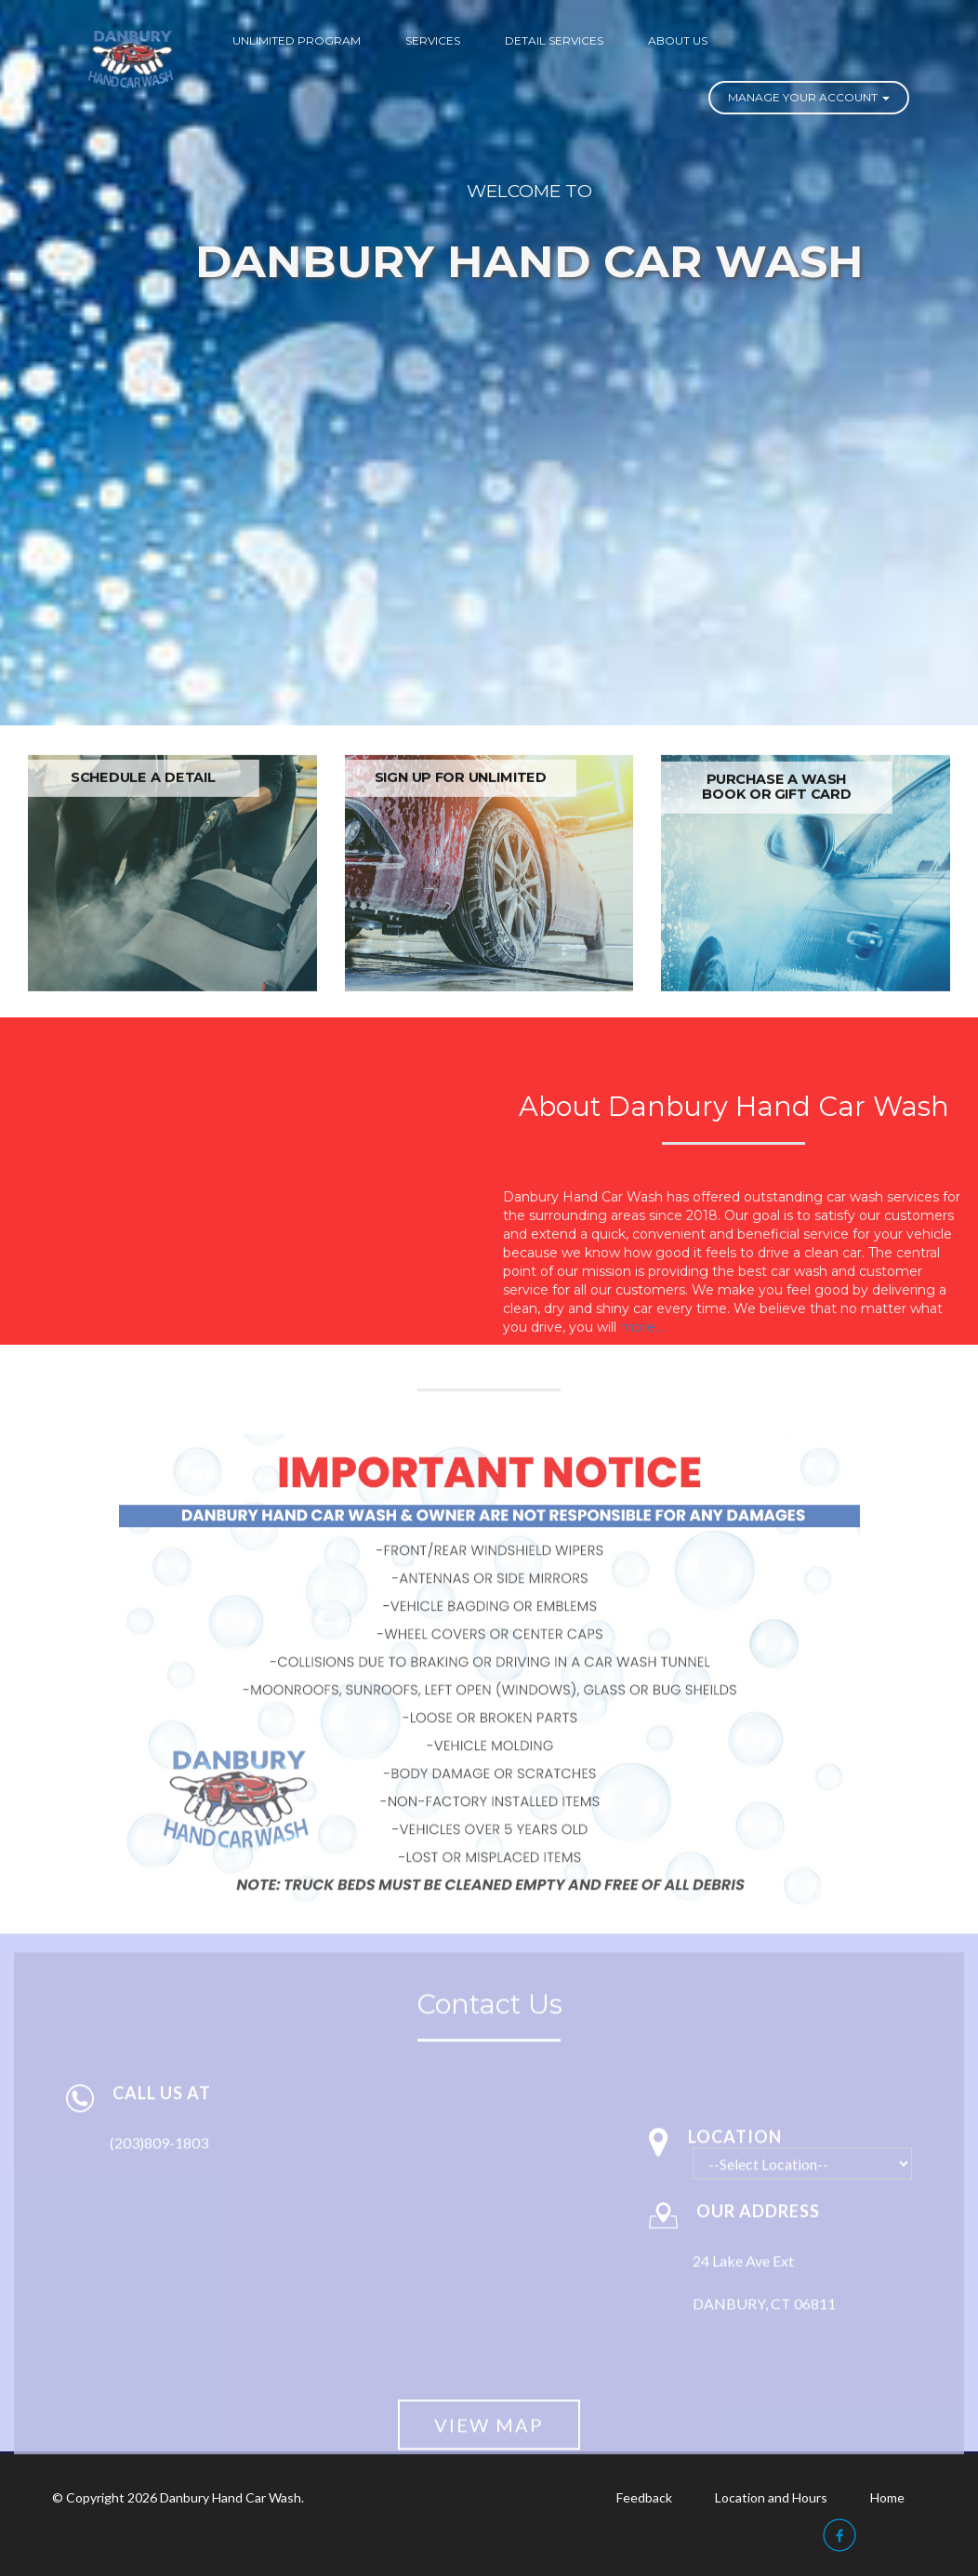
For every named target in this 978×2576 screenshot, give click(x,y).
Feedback (644, 2497)
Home (887, 2497)
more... (642, 1327)
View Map (489, 2435)
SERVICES (432, 40)
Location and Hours (771, 2497)
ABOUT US (677, 40)
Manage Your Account (809, 97)
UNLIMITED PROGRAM (296, 40)
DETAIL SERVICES (554, 40)
